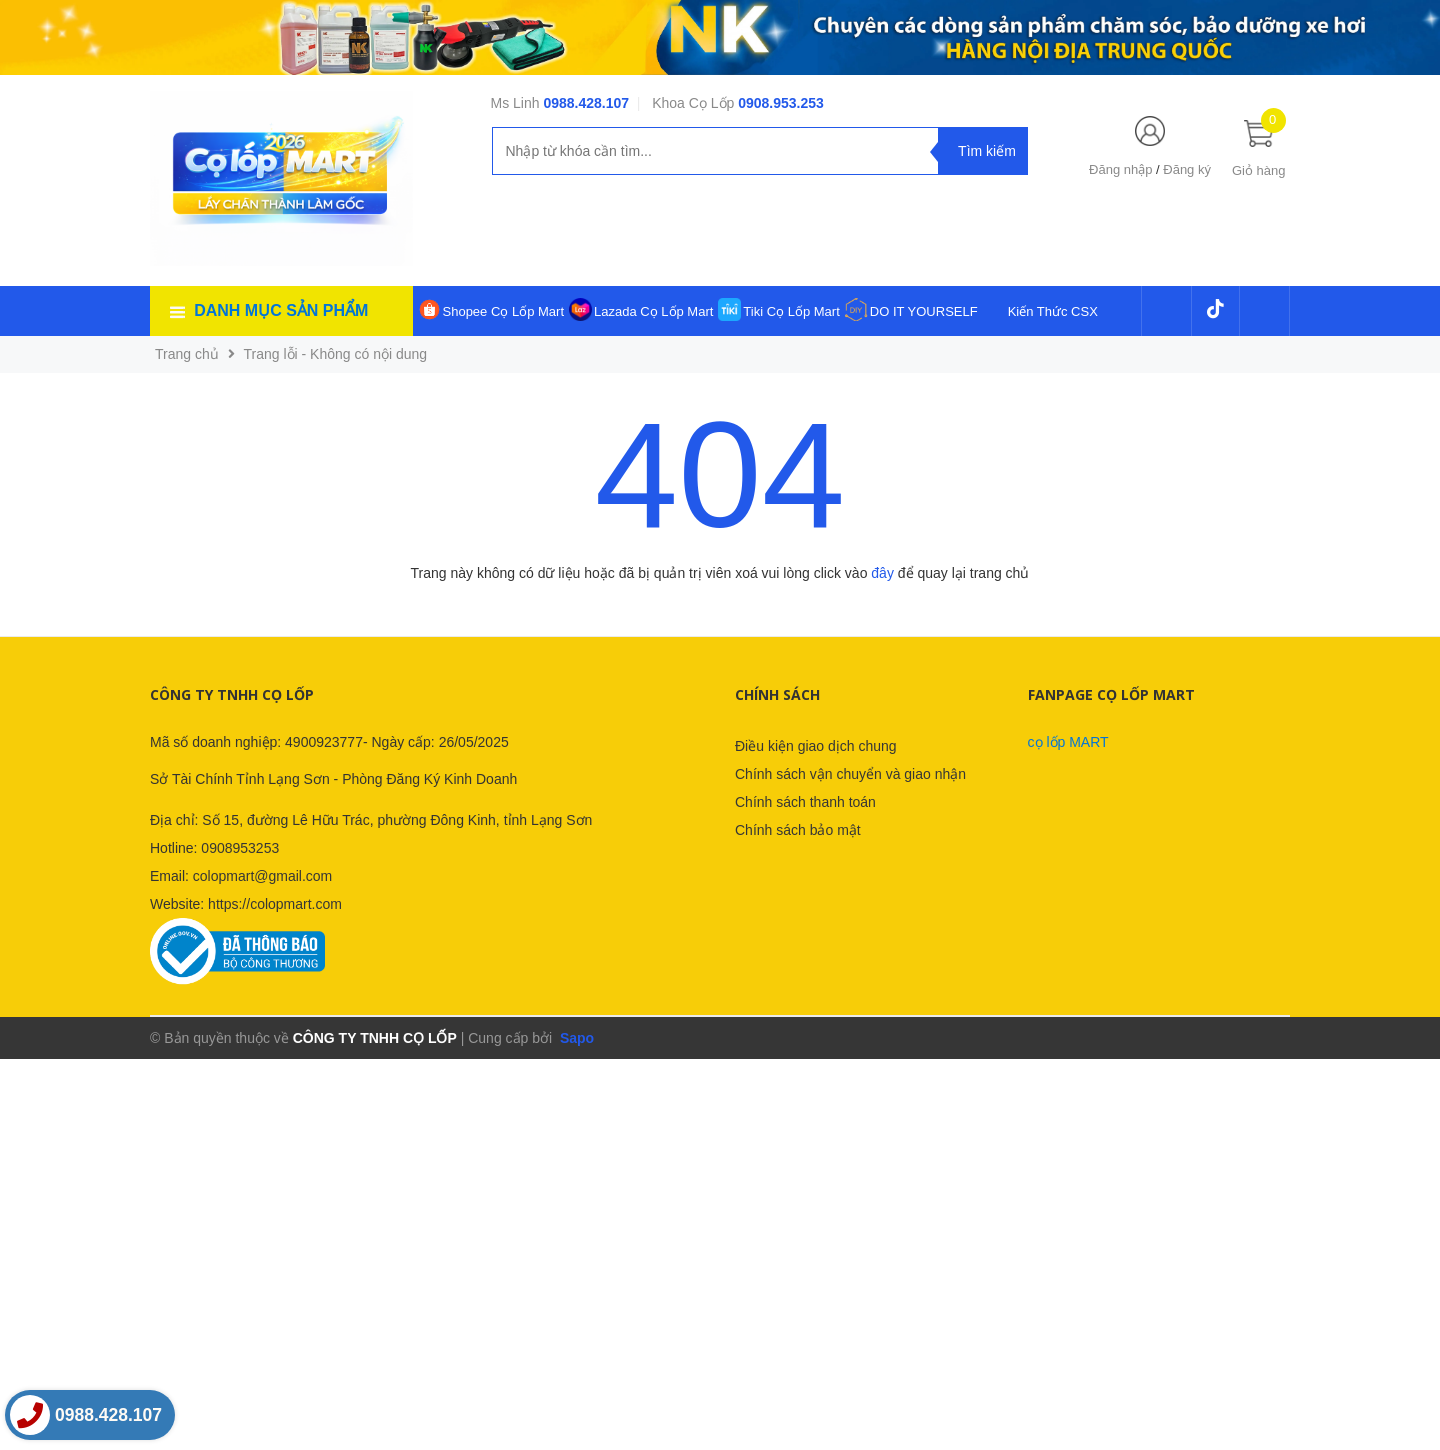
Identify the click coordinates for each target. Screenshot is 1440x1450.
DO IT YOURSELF (924, 311)
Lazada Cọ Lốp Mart (653, 311)
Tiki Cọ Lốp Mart (791, 311)
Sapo (575, 1038)
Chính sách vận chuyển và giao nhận (850, 774)
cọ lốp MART (1068, 742)
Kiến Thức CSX (1053, 311)
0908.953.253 (781, 103)
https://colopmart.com (275, 904)
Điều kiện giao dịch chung (816, 746)
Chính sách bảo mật (798, 830)
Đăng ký (1187, 169)
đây (882, 573)
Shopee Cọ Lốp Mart (504, 311)
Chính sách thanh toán (805, 802)
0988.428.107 (586, 103)
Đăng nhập (1120, 169)
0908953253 (240, 848)
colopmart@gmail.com (262, 876)
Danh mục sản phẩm (281, 310)
